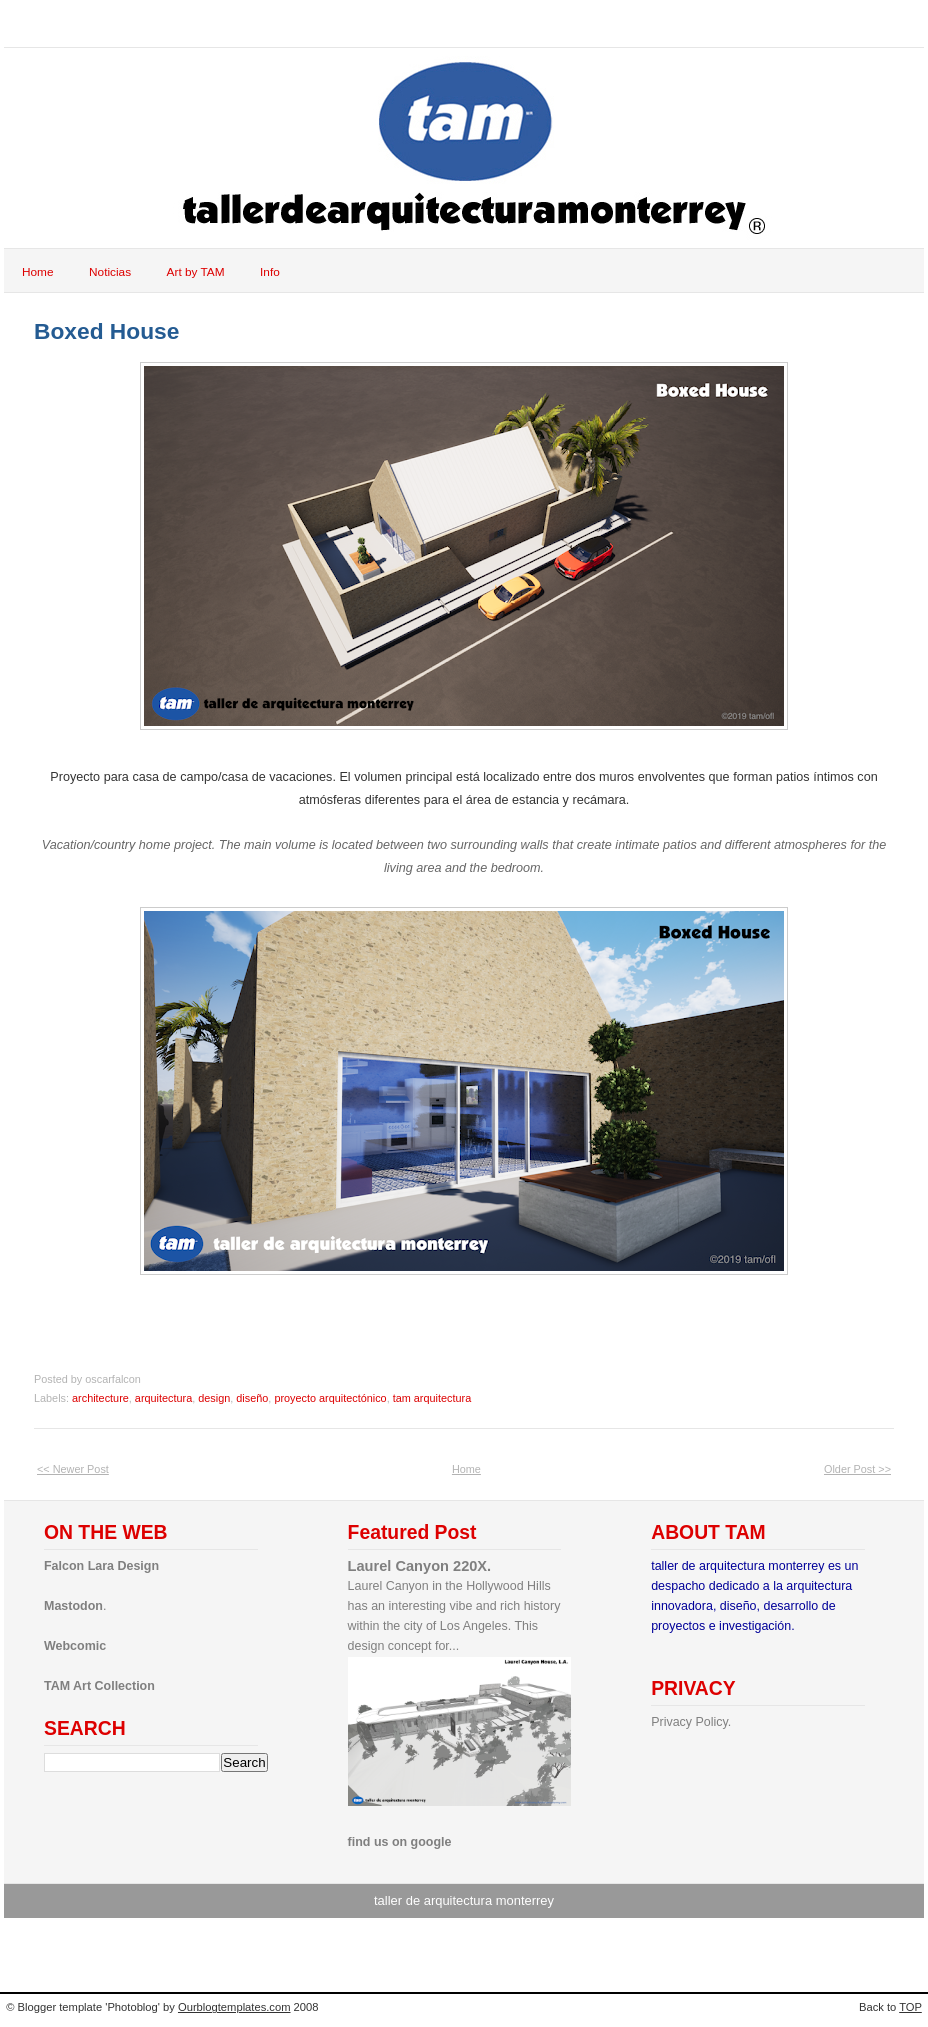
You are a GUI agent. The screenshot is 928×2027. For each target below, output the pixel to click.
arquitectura (163, 1398)
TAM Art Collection (99, 1686)
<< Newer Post (73, 1469)
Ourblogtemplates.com (234, 2007)
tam (43, 23)
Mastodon (73, 1606)
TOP (910, 2007)
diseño (252, 1398)
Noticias (110, 272)
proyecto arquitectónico (330, 1398)
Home (38, 272)
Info (270, 272)
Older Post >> (857, 1469)
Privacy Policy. (691, 1722)
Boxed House (106, 331)
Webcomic (75, 1646)
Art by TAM (196, 272)
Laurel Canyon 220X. (420, 1566)
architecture (100, 1398)
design (214, 1398)
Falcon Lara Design (101, 1566)
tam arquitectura (432, 1398)
